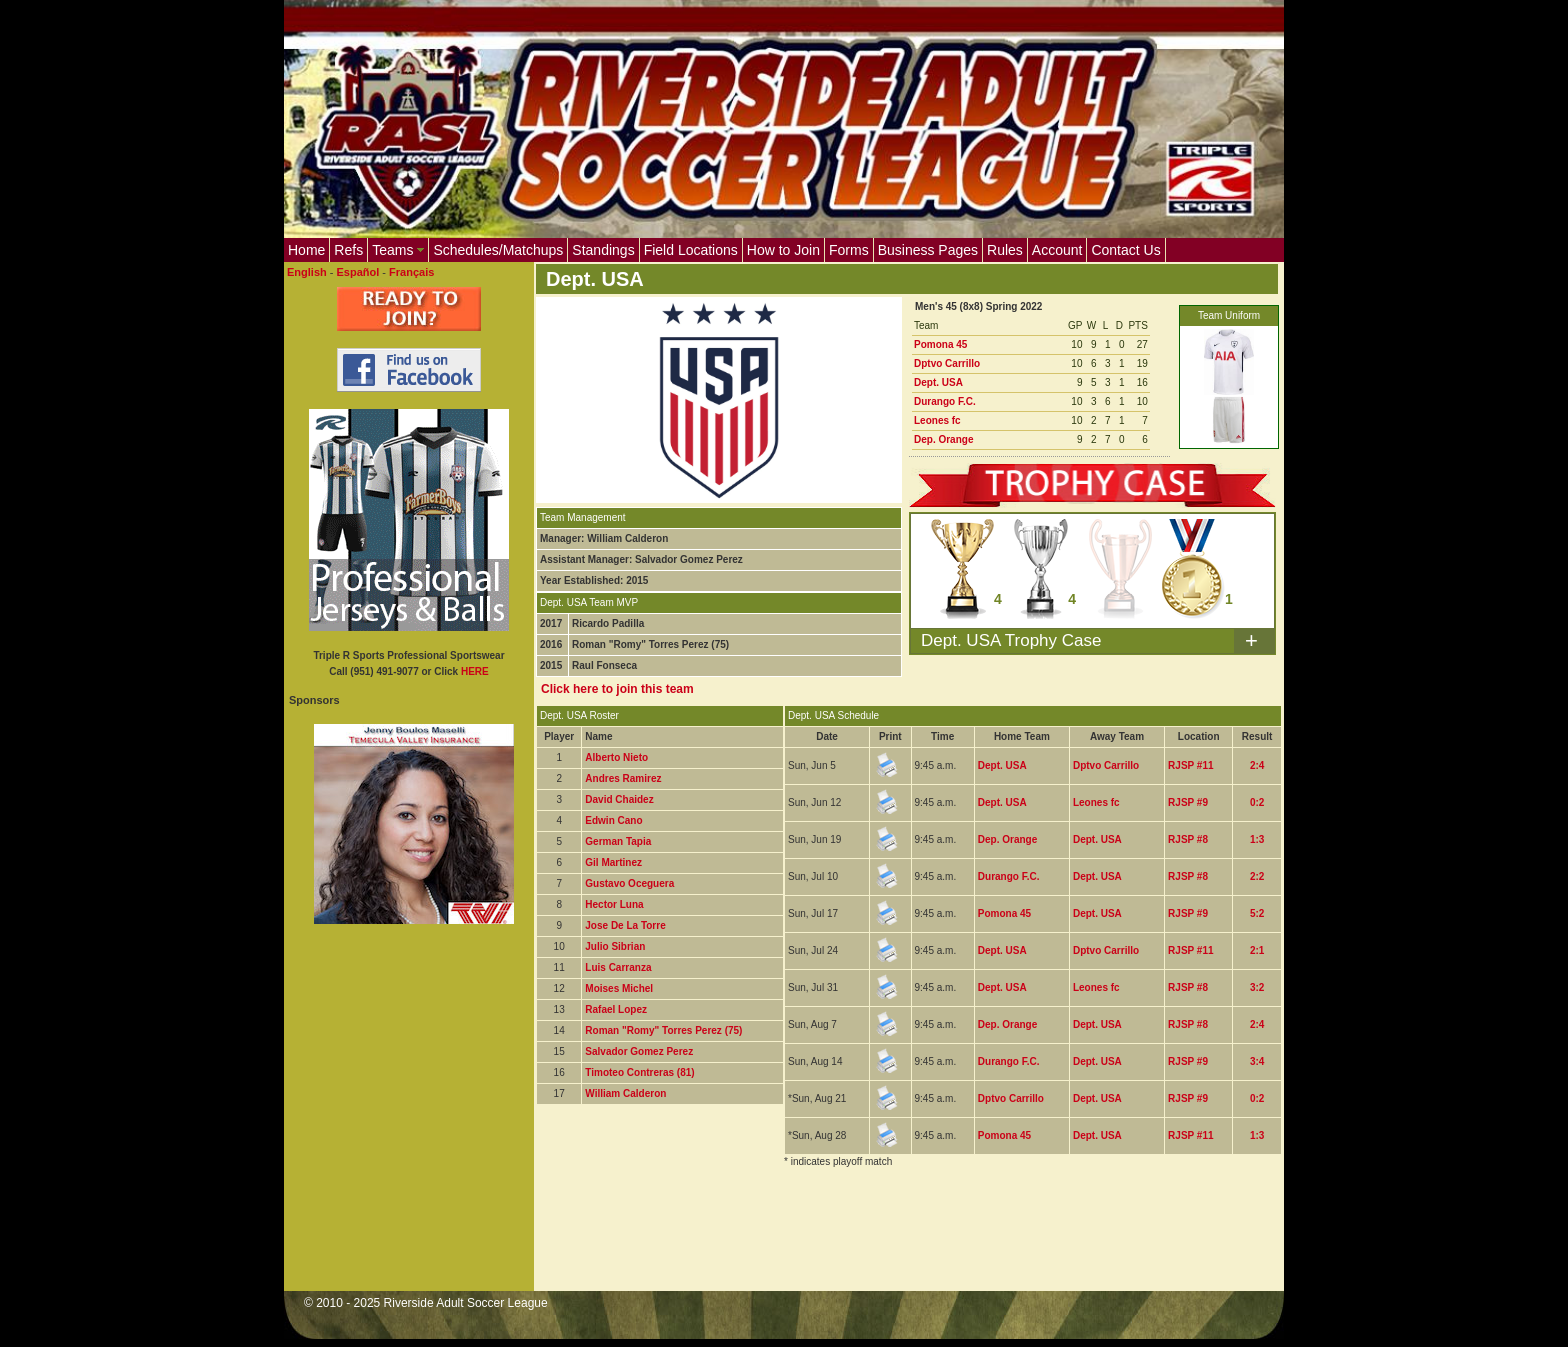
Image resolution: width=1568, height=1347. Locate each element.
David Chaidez (619, 799)
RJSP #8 (1188, 839)
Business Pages (928, 250)
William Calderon (625, 1093)
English (307, 272)
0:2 (1257, 802)
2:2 (1257, 876)
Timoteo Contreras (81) (639, 1072)
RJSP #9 (1188, 802)
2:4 (1257, 765)
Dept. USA (938, 382)
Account (1057, 250)
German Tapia (618, 841)
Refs (348, 250)
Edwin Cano (613, 820)
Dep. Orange (943, 439)
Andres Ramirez (623, 778)
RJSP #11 (1190, 765)
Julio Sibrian (615, 946)
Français (411, 272)
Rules (1005, 250)
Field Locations (691, 250)
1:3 (1257, 839)
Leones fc (937, 420)
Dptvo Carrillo (947, 363)
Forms (849, 250)
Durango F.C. (945, 401)
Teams (398, 250)
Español (358, 272)
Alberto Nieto (616, 757)
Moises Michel (619, 988)
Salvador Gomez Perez (639, 1051)
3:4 (1257, 1061)
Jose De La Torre (625, 925)
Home (306, 250)
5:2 (1257, 913)
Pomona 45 (940, 344)
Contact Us (1125, 250)
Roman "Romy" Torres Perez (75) (663, 1030)
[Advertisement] (900, 1242)
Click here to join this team (617, 689)
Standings (603, 250)
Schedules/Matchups (498, 250)
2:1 (1257, 950)
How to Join (783, 250)
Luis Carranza (618, 967)
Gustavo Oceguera (629, 883)
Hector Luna (614, 904)
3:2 (1257, 987)
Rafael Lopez (616, 1009)
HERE (475, 671)
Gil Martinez (613, 862)
